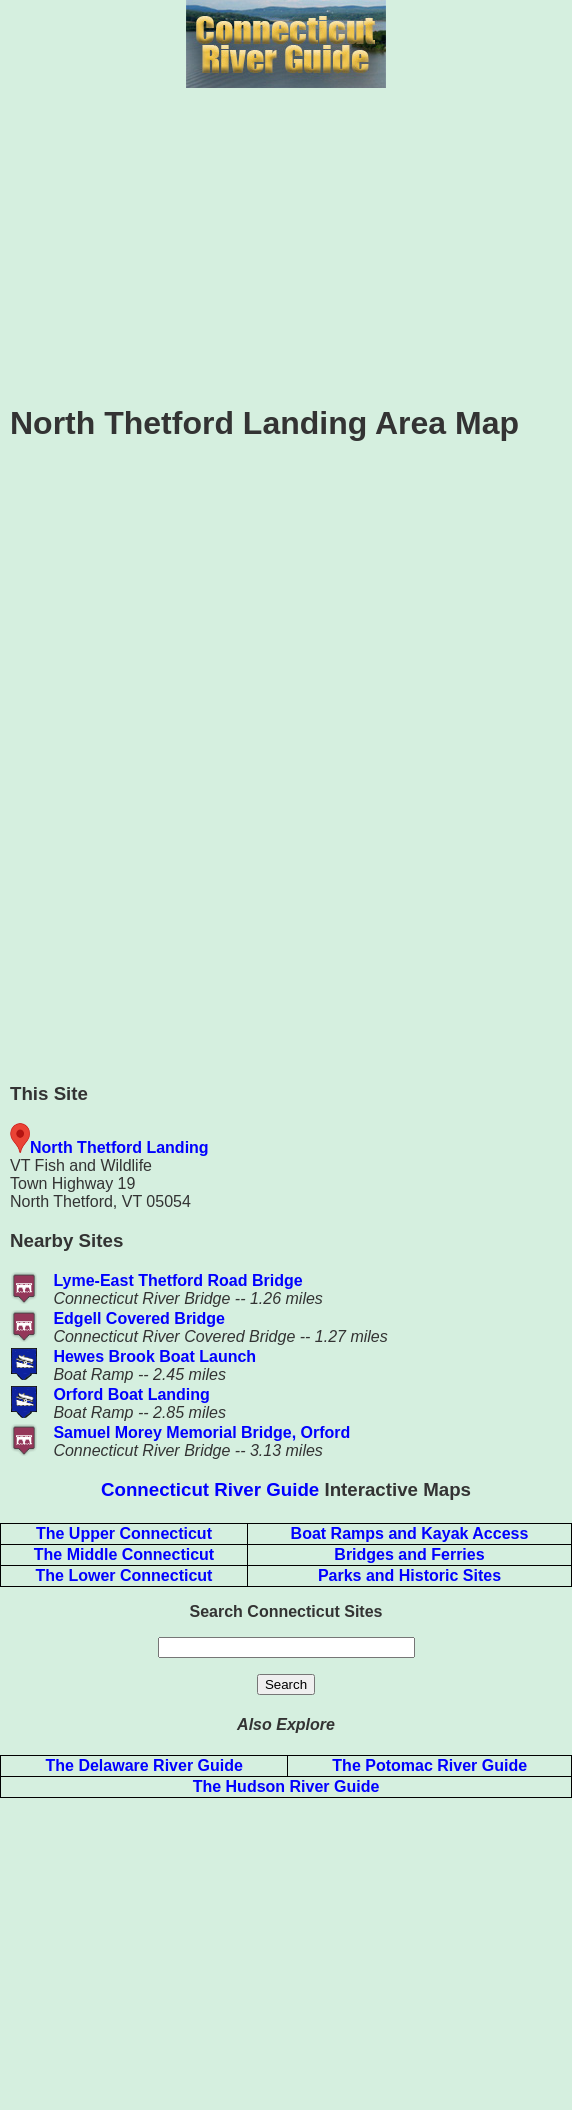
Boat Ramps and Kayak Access (410, 1533)
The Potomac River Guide (429, 1765)
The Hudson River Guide (286, 1786)
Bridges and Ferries (409, 1554)
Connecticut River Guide (210, 1489)
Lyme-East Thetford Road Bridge (177, 1280)
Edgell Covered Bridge (139, 1318)
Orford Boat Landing (131, 1394)
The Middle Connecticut (124, 1554)
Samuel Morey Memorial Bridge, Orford (201, 1432)
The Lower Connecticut (124, 1575)
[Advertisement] (286, 244)
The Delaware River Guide (144, 1765)
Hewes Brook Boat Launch (154, 1356)
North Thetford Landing (119, 1147)
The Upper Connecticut (124, 1533)
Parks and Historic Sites (409, 1575)
